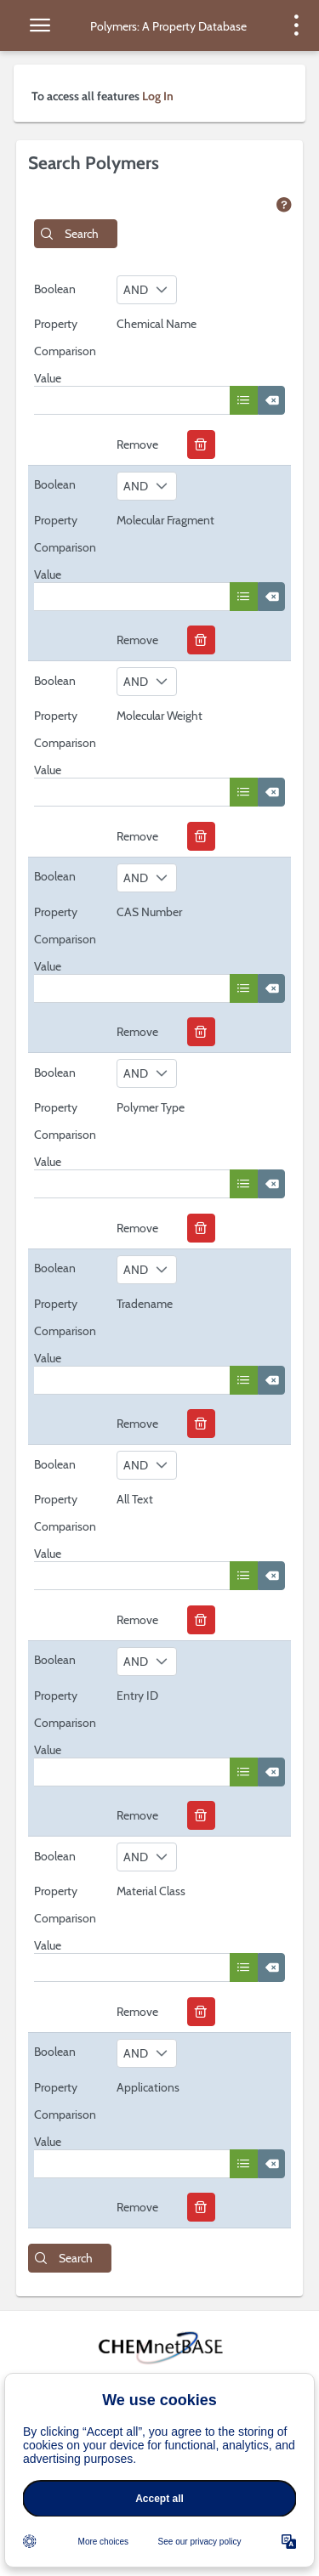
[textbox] (132, 400)
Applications (148, 2087)
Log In (158, 96)
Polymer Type (151, 1107)
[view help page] (284, 205)
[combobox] (147, 289)
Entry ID (137, 1695)
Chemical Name (157, 323)
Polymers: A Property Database (168, 26)
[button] (75, 233)
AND (135, 289)
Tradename (145, 1303)
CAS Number (149, 912)
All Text (135, 1499)
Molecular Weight (159, 715)
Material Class (151, 1891)
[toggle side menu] (40, 25)
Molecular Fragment (165, 520)
